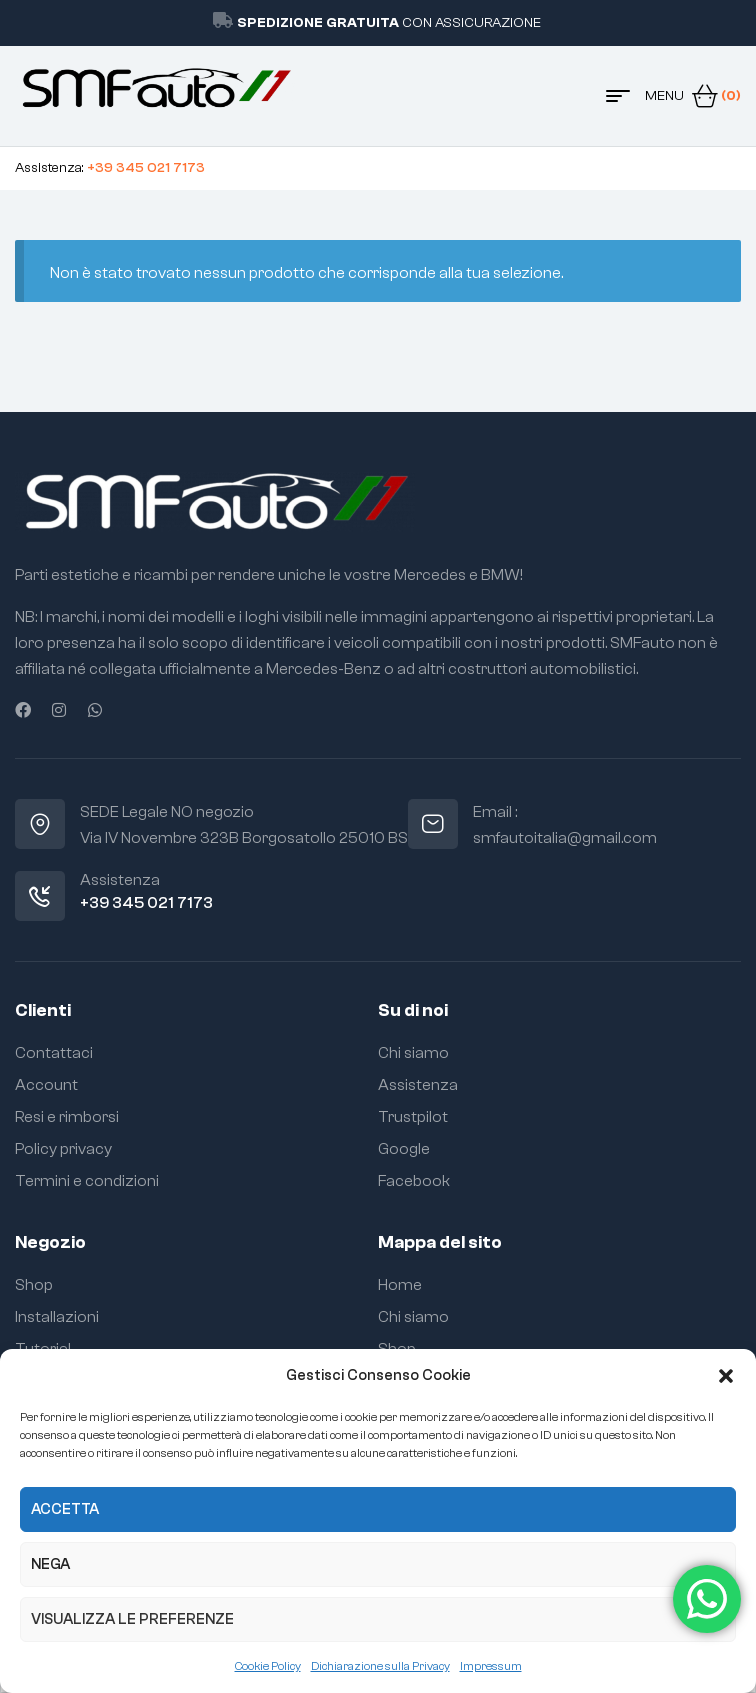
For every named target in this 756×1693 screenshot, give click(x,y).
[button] (726, 1376)
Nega (50, 1564)
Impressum (491, 1666)
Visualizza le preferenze (132, 1619)
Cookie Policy (268, 1666)
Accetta (65, 1509)
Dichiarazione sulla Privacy (380, 1666)
